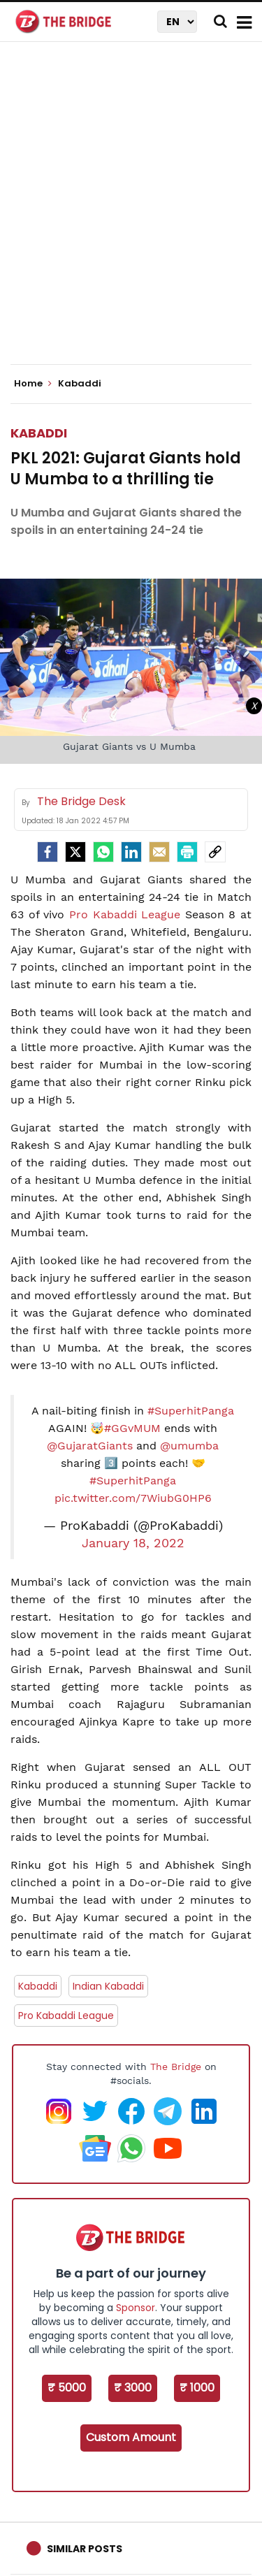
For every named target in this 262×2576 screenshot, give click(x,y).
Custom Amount (131, 2437)
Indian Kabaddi (108, 1986)
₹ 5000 (67, 2388)
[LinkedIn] (131, 851)
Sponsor (135, 2308)
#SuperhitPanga (190, 1410)
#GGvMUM (132, 1428)
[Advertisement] (131, 215)
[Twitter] (75, 851)
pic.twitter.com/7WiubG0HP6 (133, 1498)
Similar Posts (84, 2549)
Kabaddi (38, 433)
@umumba (189, 1445)
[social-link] (215, 851)
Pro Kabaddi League (124, 914)
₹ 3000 (133, 2388)
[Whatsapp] (103, 851)
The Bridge (175, 2066)
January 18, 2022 (133, 1543)
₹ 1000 (197, 2388)
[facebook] (47, 851)
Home (33, 383)
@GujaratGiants (90, 1445)
